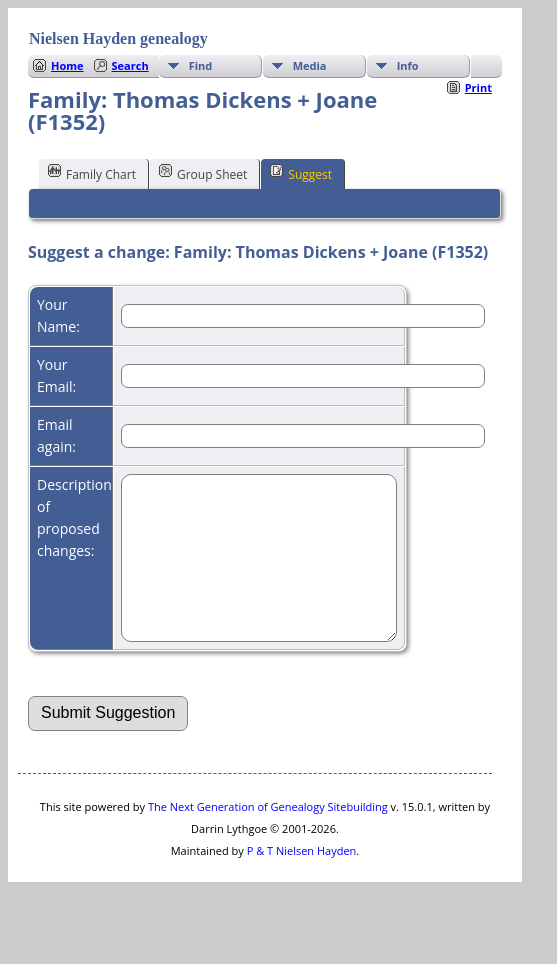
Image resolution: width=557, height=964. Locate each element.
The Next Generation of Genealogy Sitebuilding (268, 836)
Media (310, 65)
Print (478, 87)
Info (408, 65)
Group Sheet (203, 173)
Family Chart (92, 173)
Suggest (301, 173)
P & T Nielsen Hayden (302, 880)
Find (201, 65)
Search (130, 65)
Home (67, 65)
